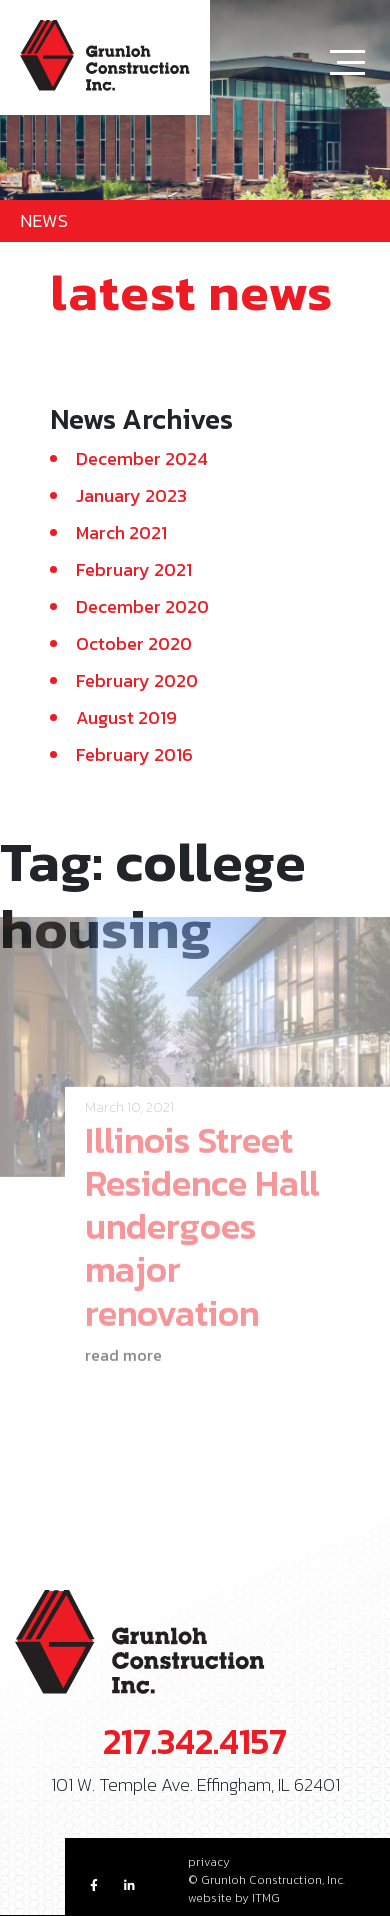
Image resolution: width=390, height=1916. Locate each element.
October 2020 (134, 643)
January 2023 (131, 495)
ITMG (266, 1898)
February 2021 (134, 569)
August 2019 (126, 717)
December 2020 (142, 606)
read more (123, 1342)
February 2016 (134, 754)
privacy (209, 1862)
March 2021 (121, 532)
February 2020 (137, 680)
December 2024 (142, 458)
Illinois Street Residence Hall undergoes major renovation (202, 1213)
